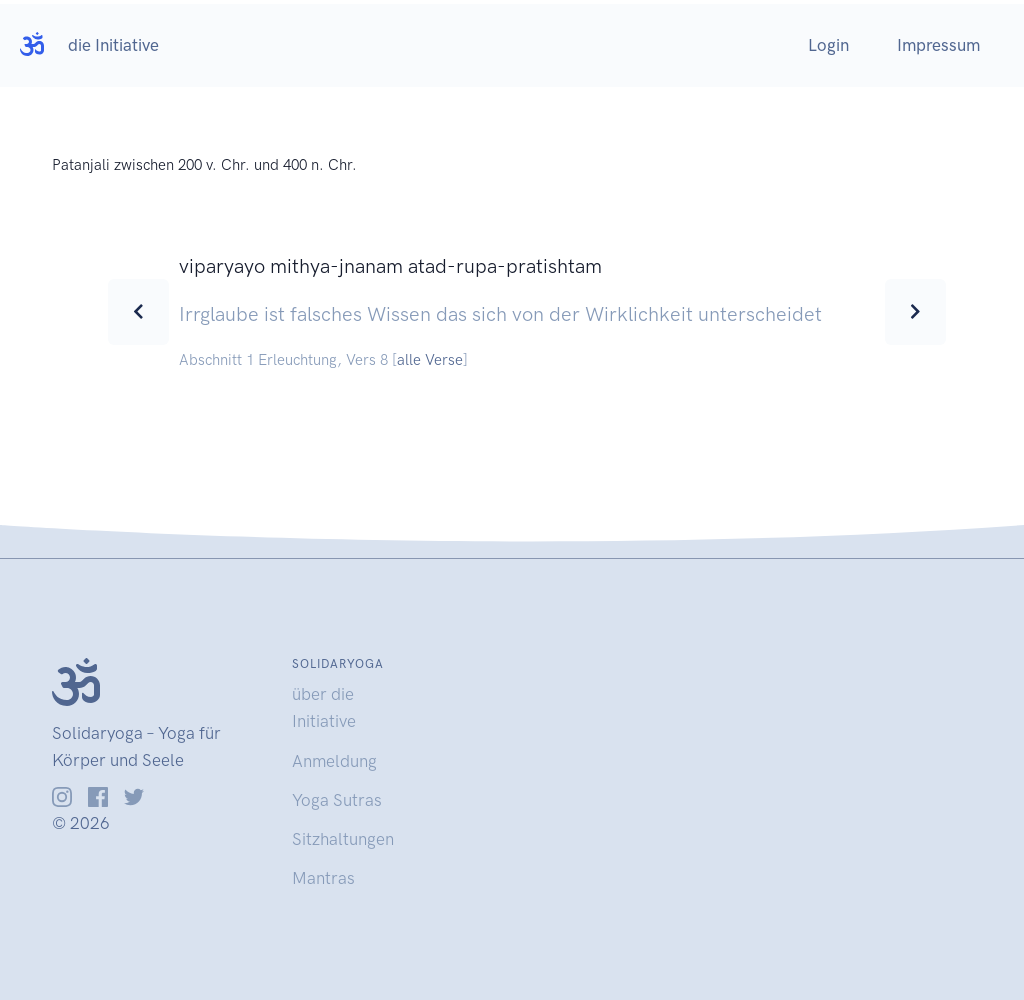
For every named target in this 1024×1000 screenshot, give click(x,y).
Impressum (938, 45)
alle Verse (430, 360)
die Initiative (113, 45)
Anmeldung (334, 761)
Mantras (323, 878)
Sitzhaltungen (343, 839)
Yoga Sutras (337, 800)
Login (828, 45)
